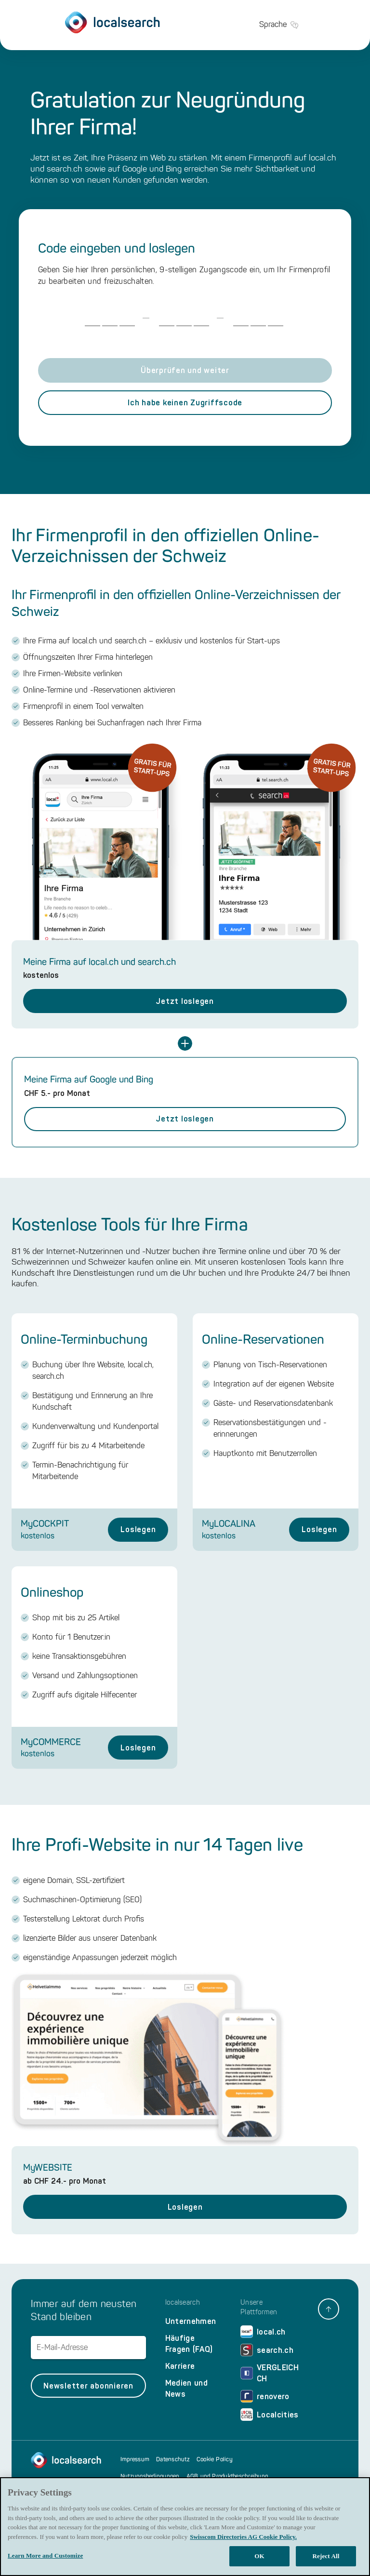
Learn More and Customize (45, 2555)
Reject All (326, 2556)
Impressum (134, 2459)
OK (259, 2556)
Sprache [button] (278, 25)
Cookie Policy (215, 2459)
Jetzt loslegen (185, 1001)
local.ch (263, 2331)
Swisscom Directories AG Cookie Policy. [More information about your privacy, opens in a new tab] (243, 2536)
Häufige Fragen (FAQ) (189, 2344)
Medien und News (186, 2388)
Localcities (269, 2414)
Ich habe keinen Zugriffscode (185, 402)
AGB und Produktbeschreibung (227, 2476)
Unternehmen (190, 2321)
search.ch (266, 2350)
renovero (265, 2396)
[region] (185, 2526)
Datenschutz (173, 2459)
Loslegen (138, 1529)
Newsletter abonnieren (88, 2385)
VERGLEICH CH (269, 2373)
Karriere (180, 2366)
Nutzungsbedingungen (150, 2476)
